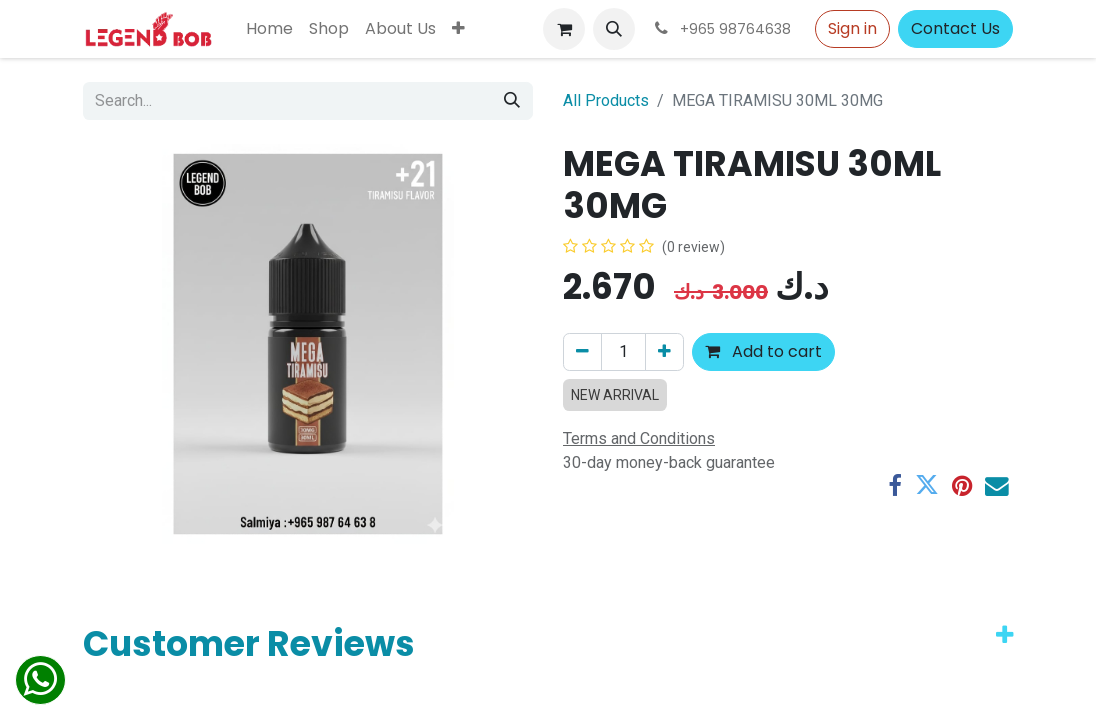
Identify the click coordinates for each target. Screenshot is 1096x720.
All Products (606, 100)
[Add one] (664, 352)
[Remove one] (582, 352)
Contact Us (955, 28)
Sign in (852, 28)
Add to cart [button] (763, 351)
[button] (614, 29)
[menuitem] (269, 29)
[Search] (512, 101)
